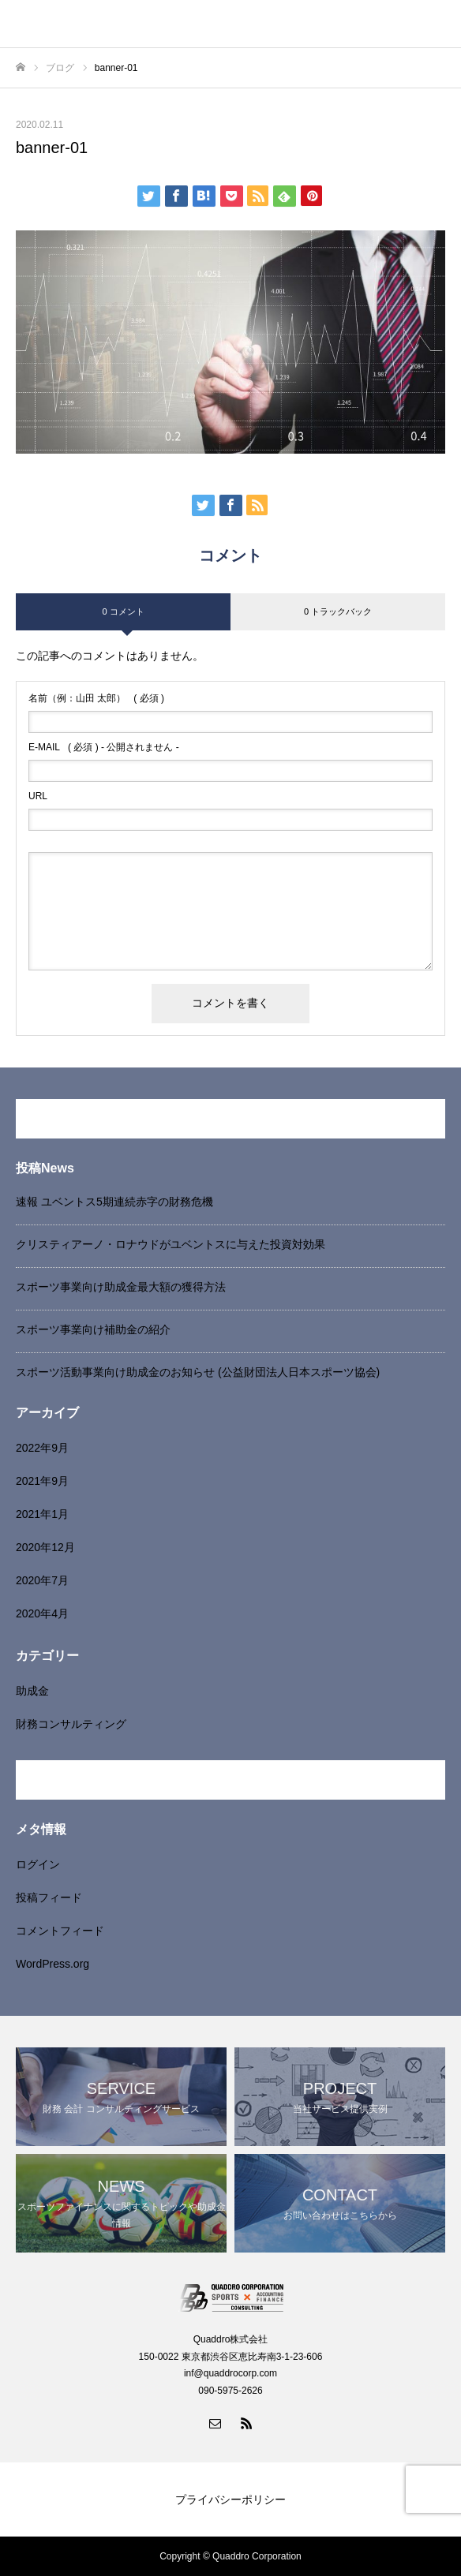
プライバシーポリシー (230, 2499)
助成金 (32, 1690)
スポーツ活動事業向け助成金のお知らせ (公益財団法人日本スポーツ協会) (198, 1372)
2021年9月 (42, 1481)
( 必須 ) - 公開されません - (103, 747)
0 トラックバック (338, 611)
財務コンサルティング (71, 1724)
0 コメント (123, 611)
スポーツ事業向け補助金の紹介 (93, 1329)
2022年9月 (42, 1447)
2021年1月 (42, 1514)
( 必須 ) (96, 698)
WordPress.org (52, 1963)
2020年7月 (42, 1580)
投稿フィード (49, 1897)
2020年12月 (45, 1547)
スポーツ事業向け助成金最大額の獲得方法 (121, 1287)
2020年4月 (42, 1613)
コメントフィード (60, 1930)
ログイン (38, 1864)
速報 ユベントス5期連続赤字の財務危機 (114, 1201)
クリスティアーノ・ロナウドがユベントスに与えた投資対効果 (170, 1244)
